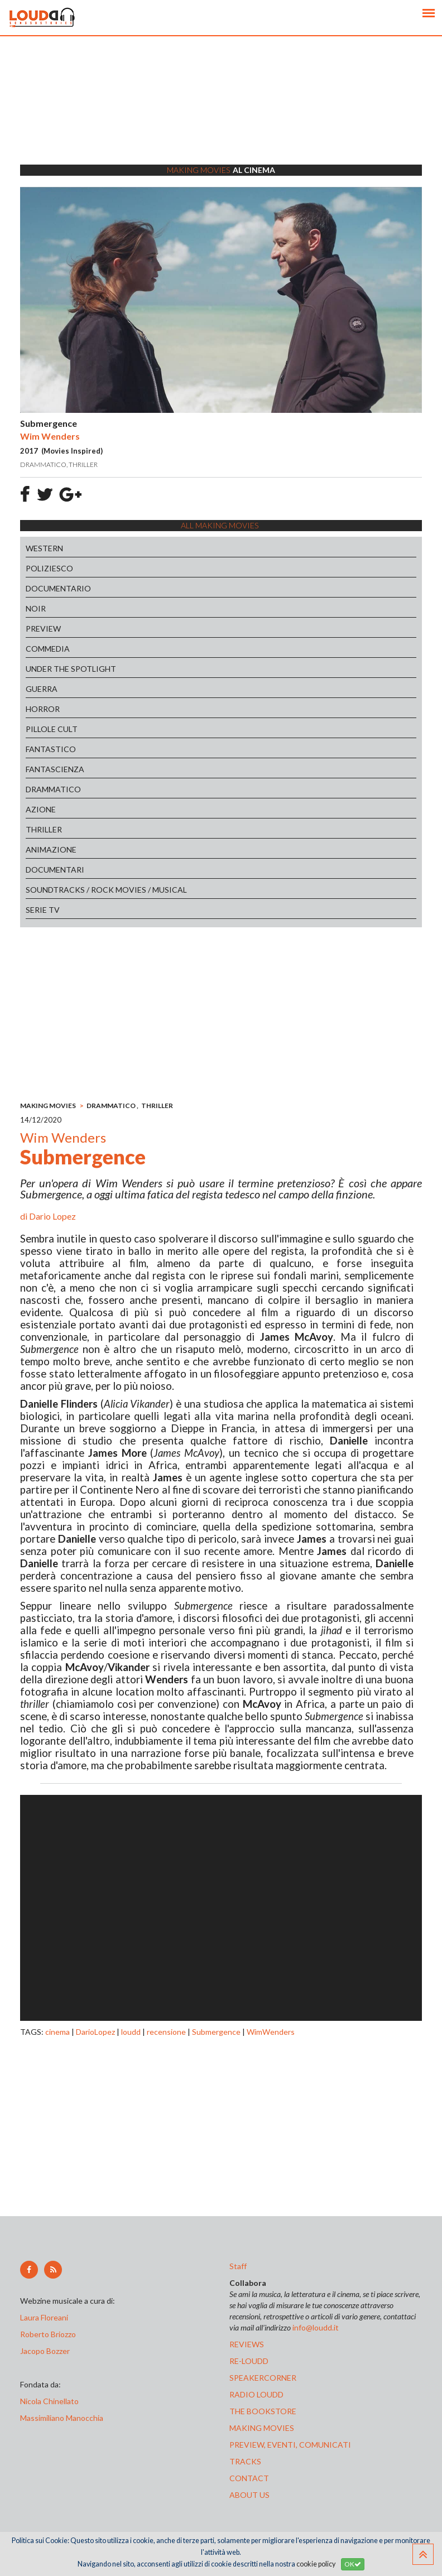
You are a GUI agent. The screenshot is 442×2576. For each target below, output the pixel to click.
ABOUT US (249, 2495)
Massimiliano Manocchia (61, 2418)
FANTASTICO (51, 749)
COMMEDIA (48, 648)
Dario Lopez (52, 1216)
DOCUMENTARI (55, 869)
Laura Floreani (45, 2317)
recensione (166, 2031)
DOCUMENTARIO (58, 588)
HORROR (43, 709)
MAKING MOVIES (48, 1105)
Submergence (216, 2031)
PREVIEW (43, 628)
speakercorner (262, 2377)
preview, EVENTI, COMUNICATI (290, 2444)
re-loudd (248, 2361)
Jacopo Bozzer (45, 2351)
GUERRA (41, 689)
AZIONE (41, 809)
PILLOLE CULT (52, 729)
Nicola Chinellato (49, 2401)
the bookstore (262, 2411)
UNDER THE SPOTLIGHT (71, 668)
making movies (261, 2428)
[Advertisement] (221, 114)
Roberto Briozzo (48, 2334)
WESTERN (44, 548)
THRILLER (44, 829)
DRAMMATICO (53, 789)
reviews (246, 2344)
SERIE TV (43, 909)
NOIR (36, 608)
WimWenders (271, 2031)
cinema (57, 2031)
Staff (238, 2266)
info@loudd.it (315, 2327)
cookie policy (315, 2564)
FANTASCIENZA (55, 769)
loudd (131, 2031)
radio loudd (256, 2394)
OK (352, 2564)
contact (249, 2478)
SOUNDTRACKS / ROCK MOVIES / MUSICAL (106, 889)
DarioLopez (95, 2031)
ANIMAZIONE (51, 849)
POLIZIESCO (49, 568)
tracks (245, 2461)
